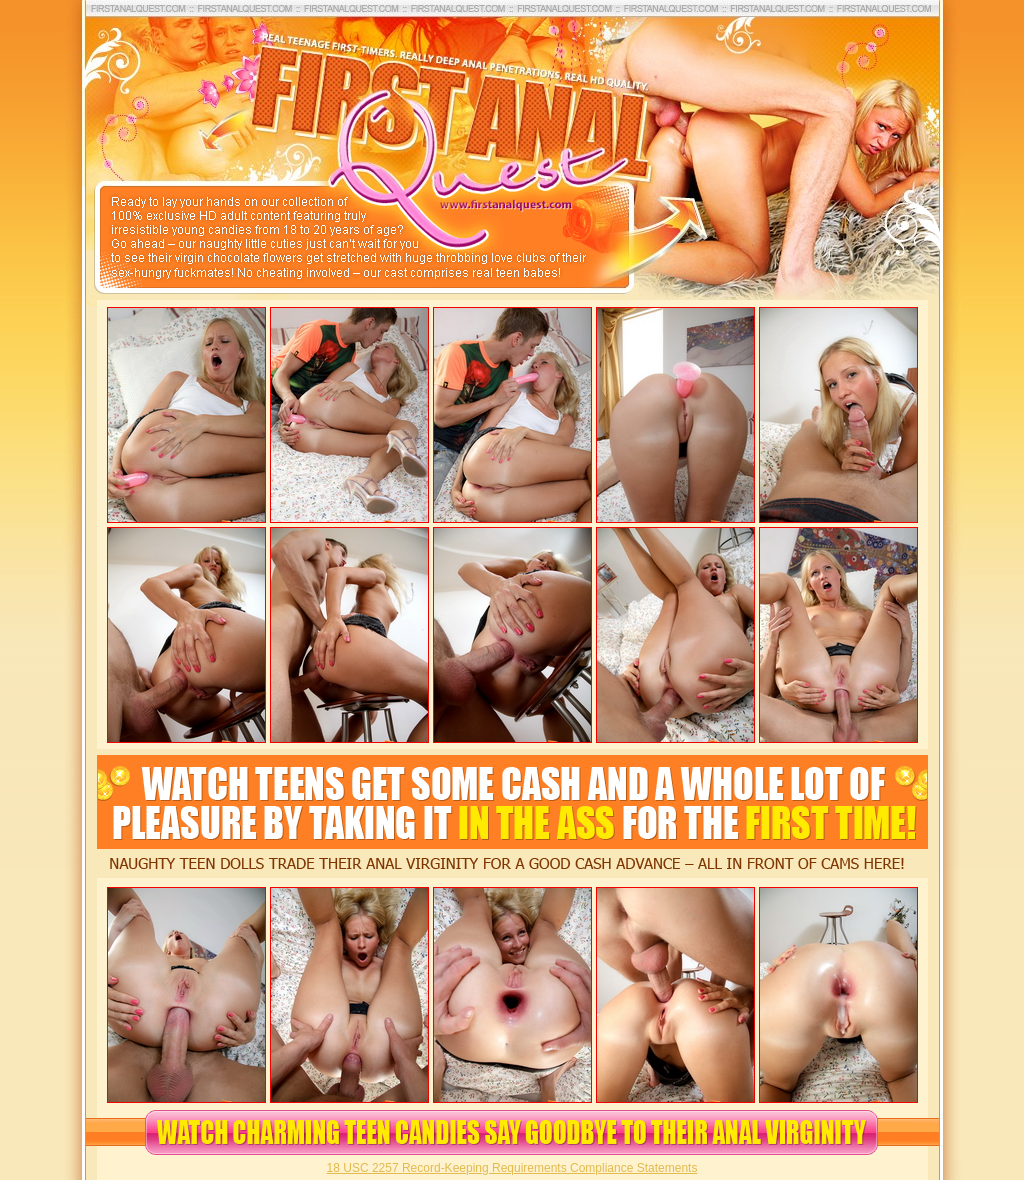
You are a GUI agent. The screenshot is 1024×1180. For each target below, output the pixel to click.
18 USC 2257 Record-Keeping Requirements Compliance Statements (512, 1168)
